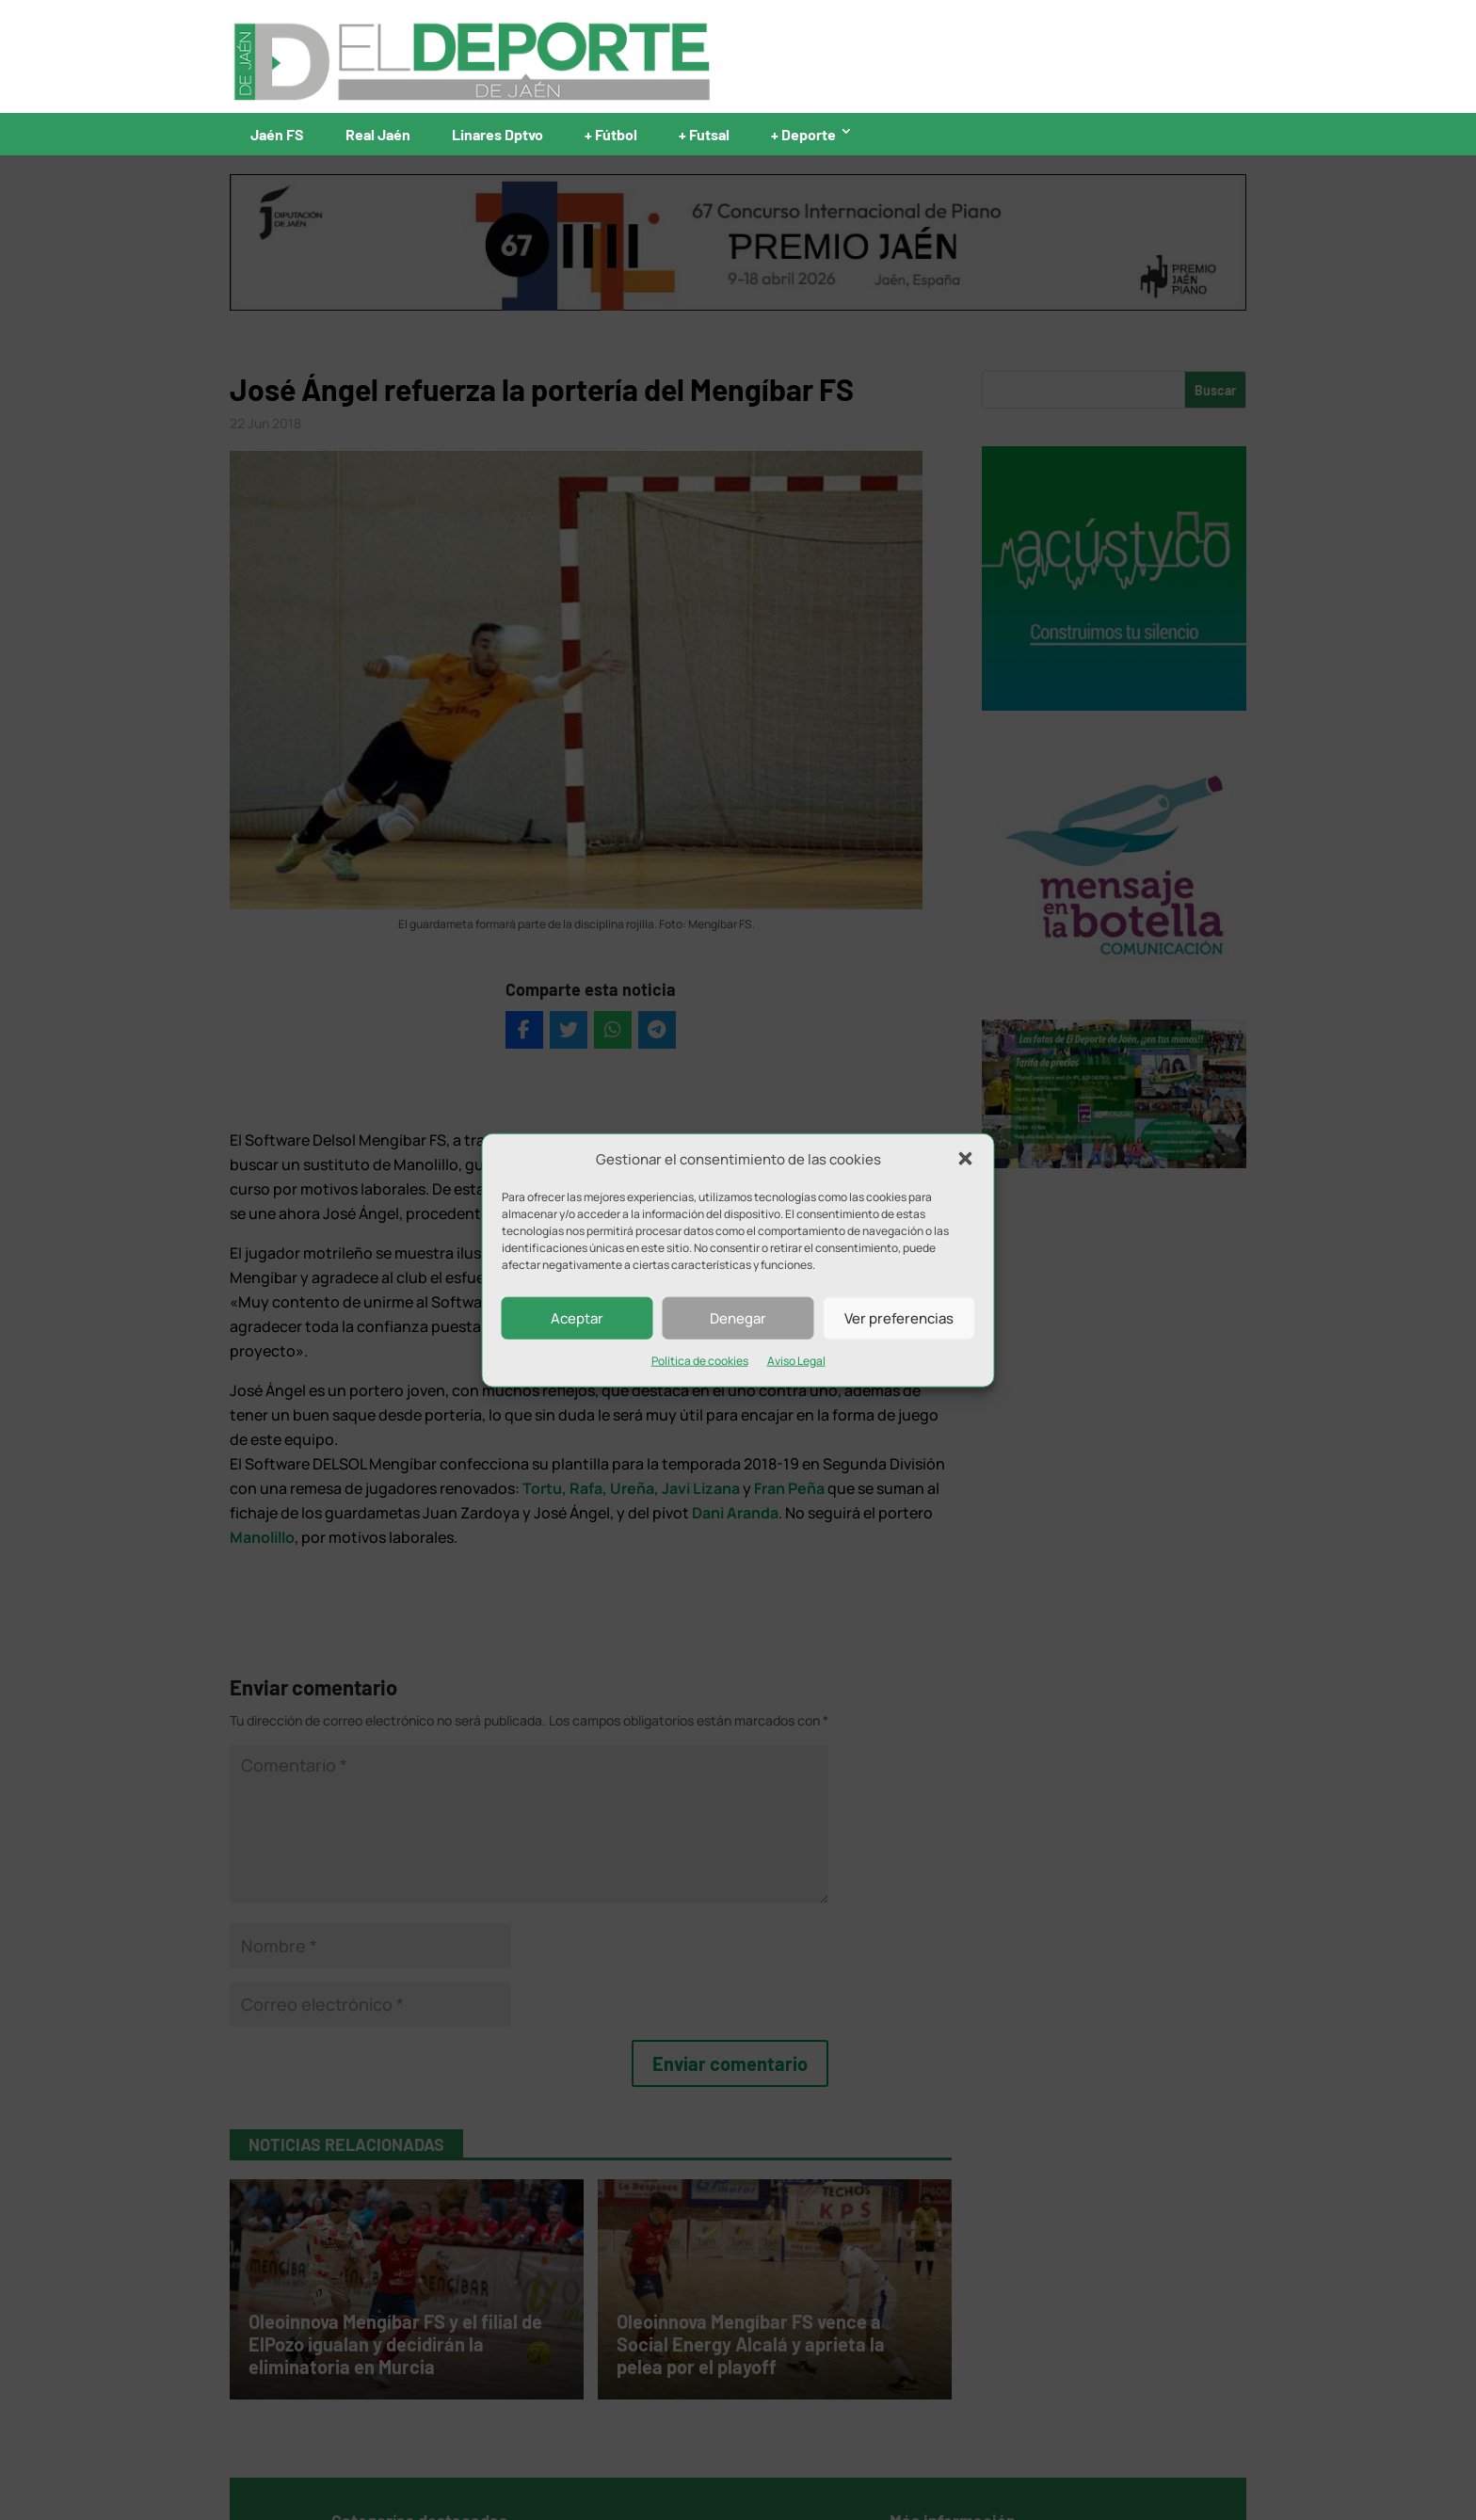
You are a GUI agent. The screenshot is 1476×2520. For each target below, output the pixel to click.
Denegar (738, 1318)
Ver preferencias (899, 1318)
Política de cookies (699, 1361)
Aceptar (577, 1318)
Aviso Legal (796, 1361)
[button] (965, 1158)
